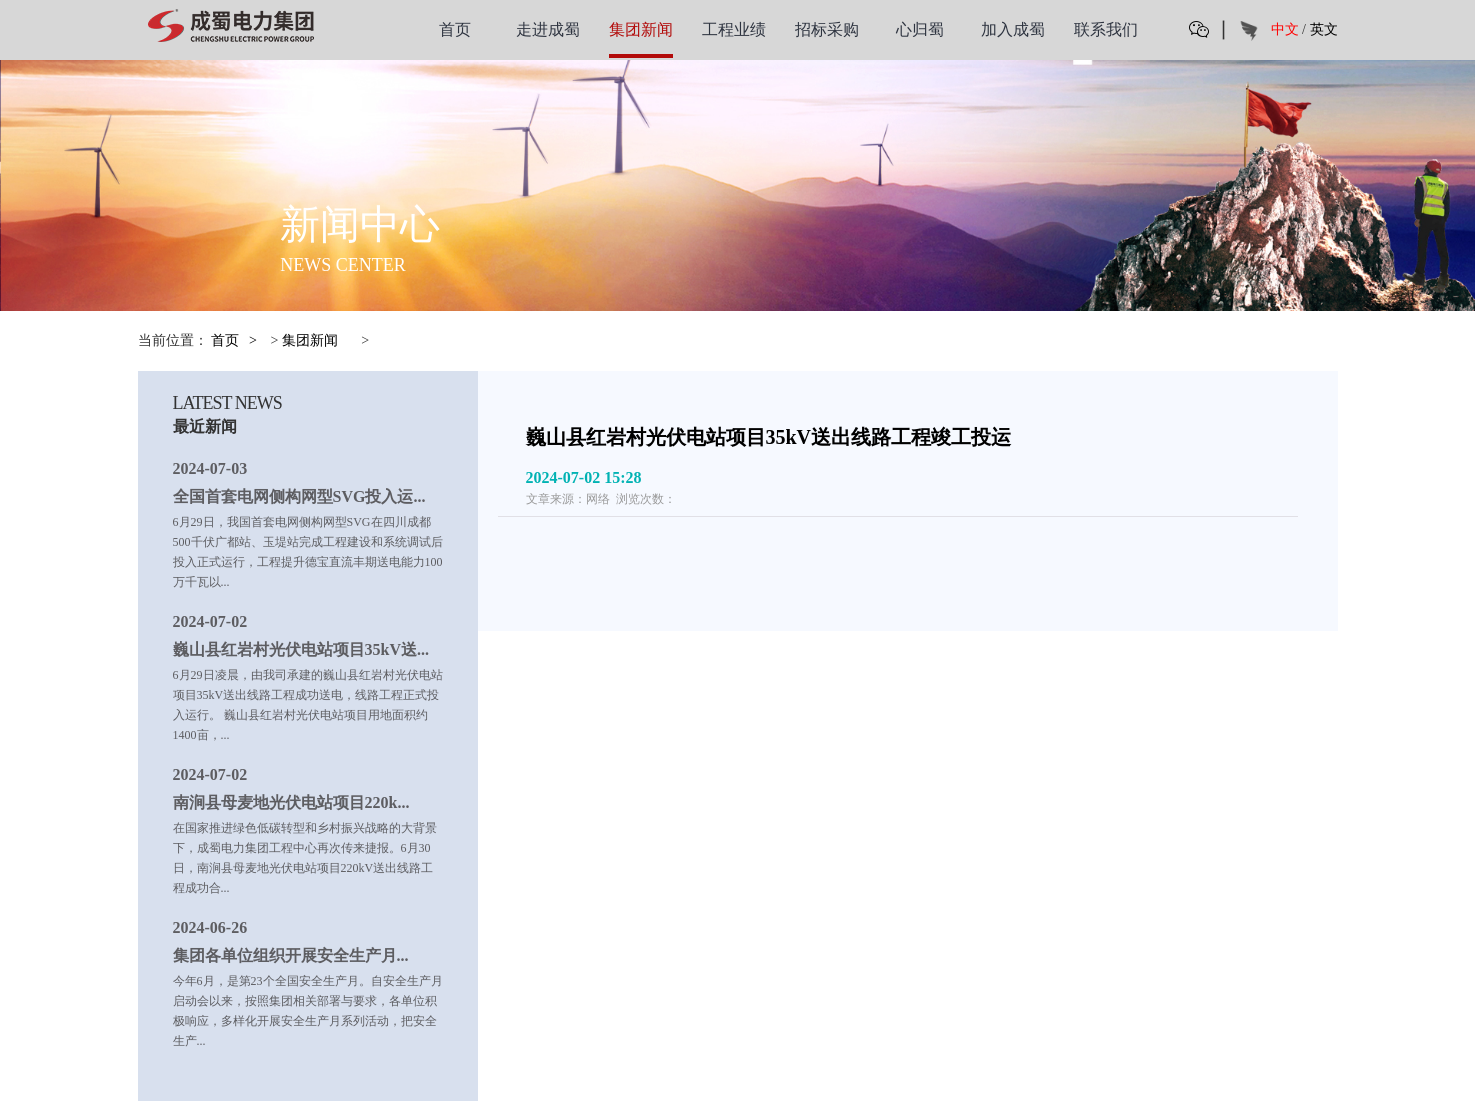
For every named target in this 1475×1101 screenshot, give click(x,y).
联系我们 (1106, 29)
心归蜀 (920, 29)
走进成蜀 (548, 29)
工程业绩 (734, 29)
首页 (455, 29)
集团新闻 (641, 29)
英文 (1324, 29)
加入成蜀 (1013, 29)
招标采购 (827, 29)
